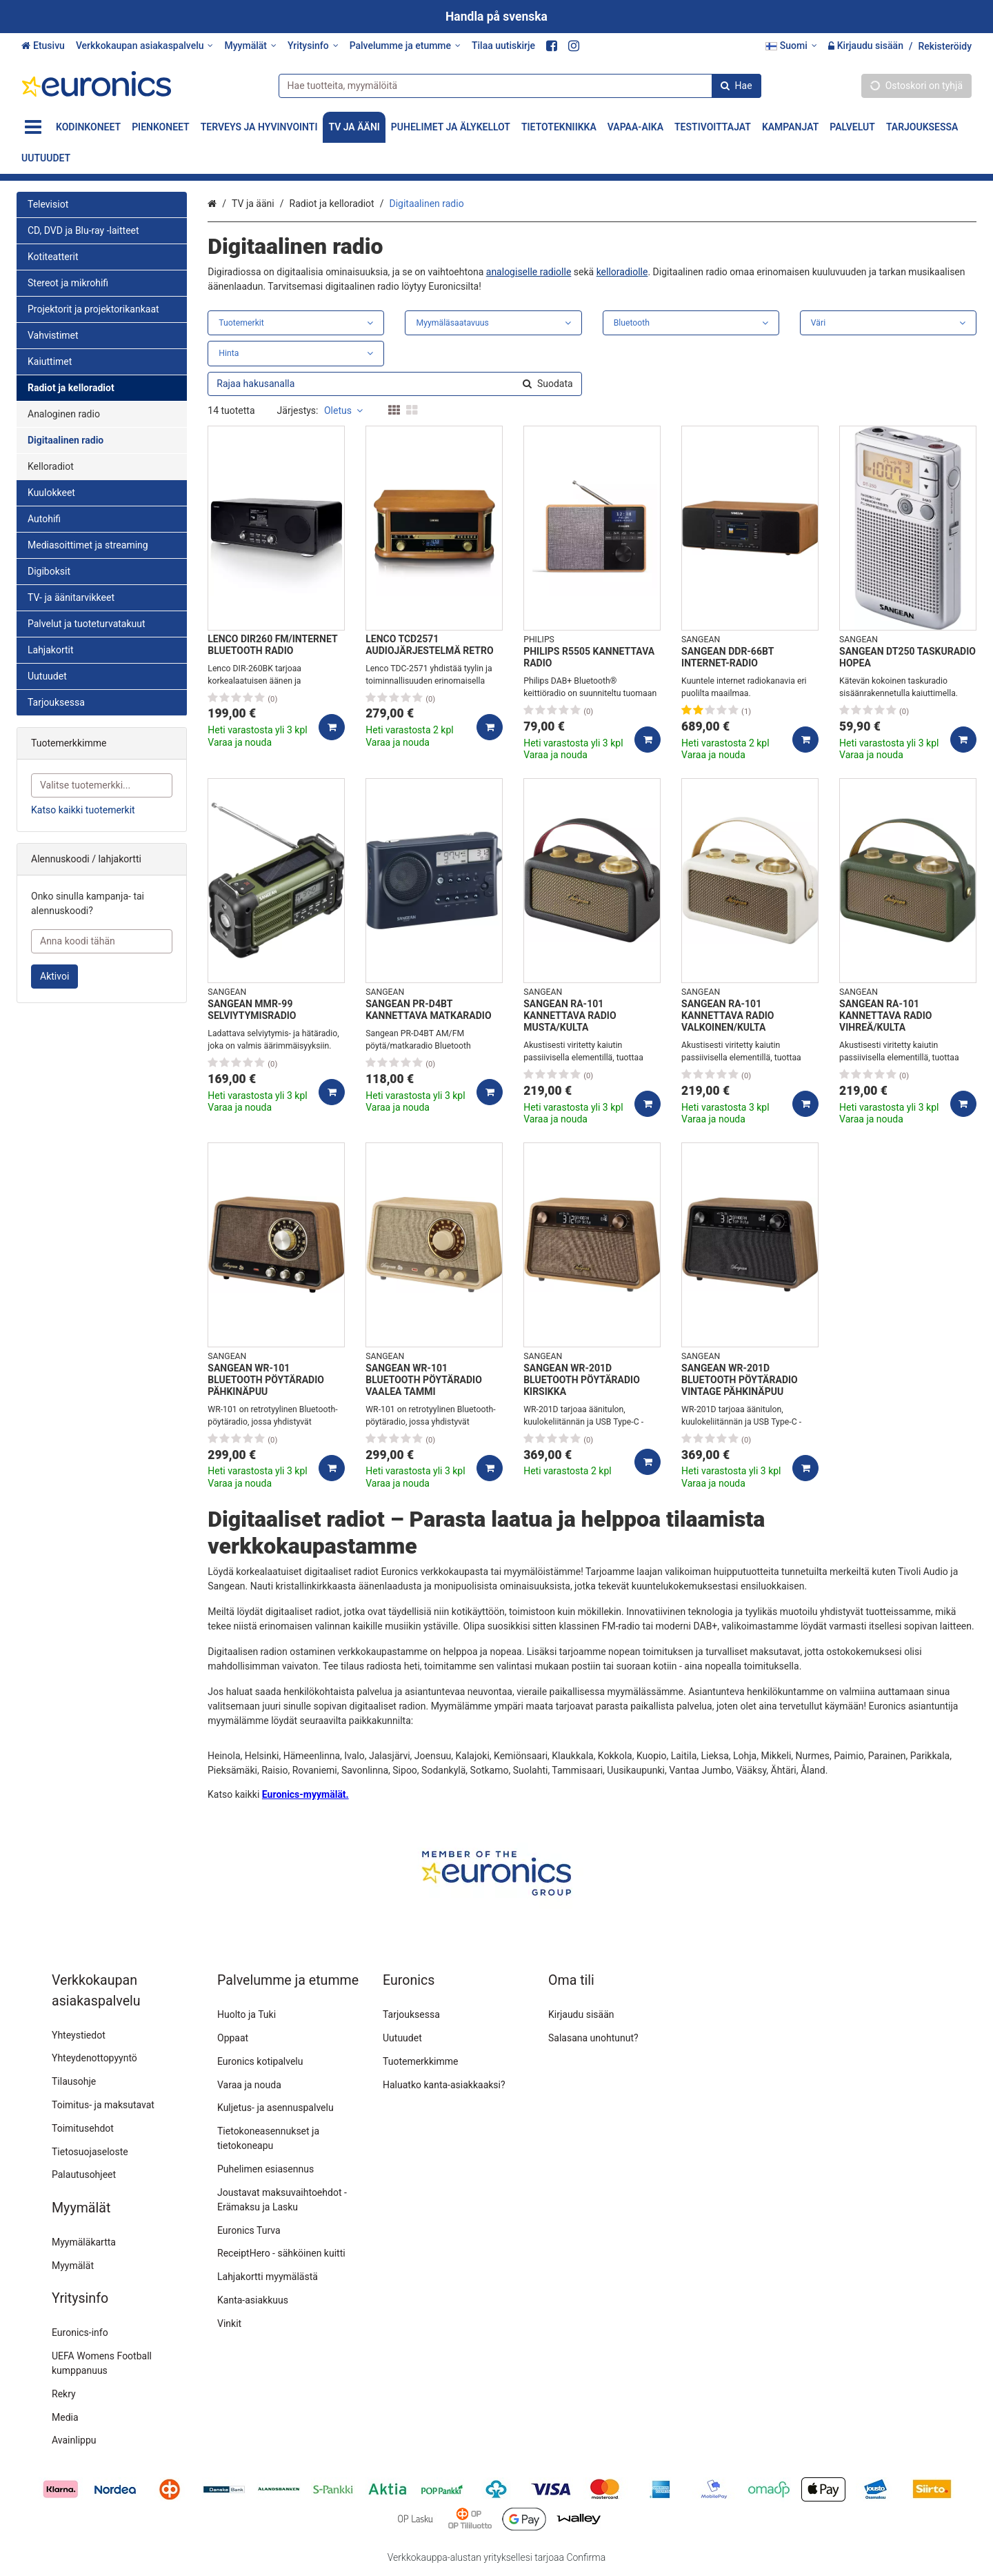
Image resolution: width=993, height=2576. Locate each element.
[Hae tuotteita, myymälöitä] (520, 85)
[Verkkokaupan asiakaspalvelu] (144, 46)
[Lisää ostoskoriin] (332, 727)
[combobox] (520, 85)
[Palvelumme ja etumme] (405, 46)
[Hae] (736, 85)
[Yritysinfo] (313, 46)
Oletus (343, 410)
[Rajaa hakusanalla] (394, 384)
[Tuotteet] (33, 127)
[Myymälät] (250, 46)
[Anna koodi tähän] (101, 941)
